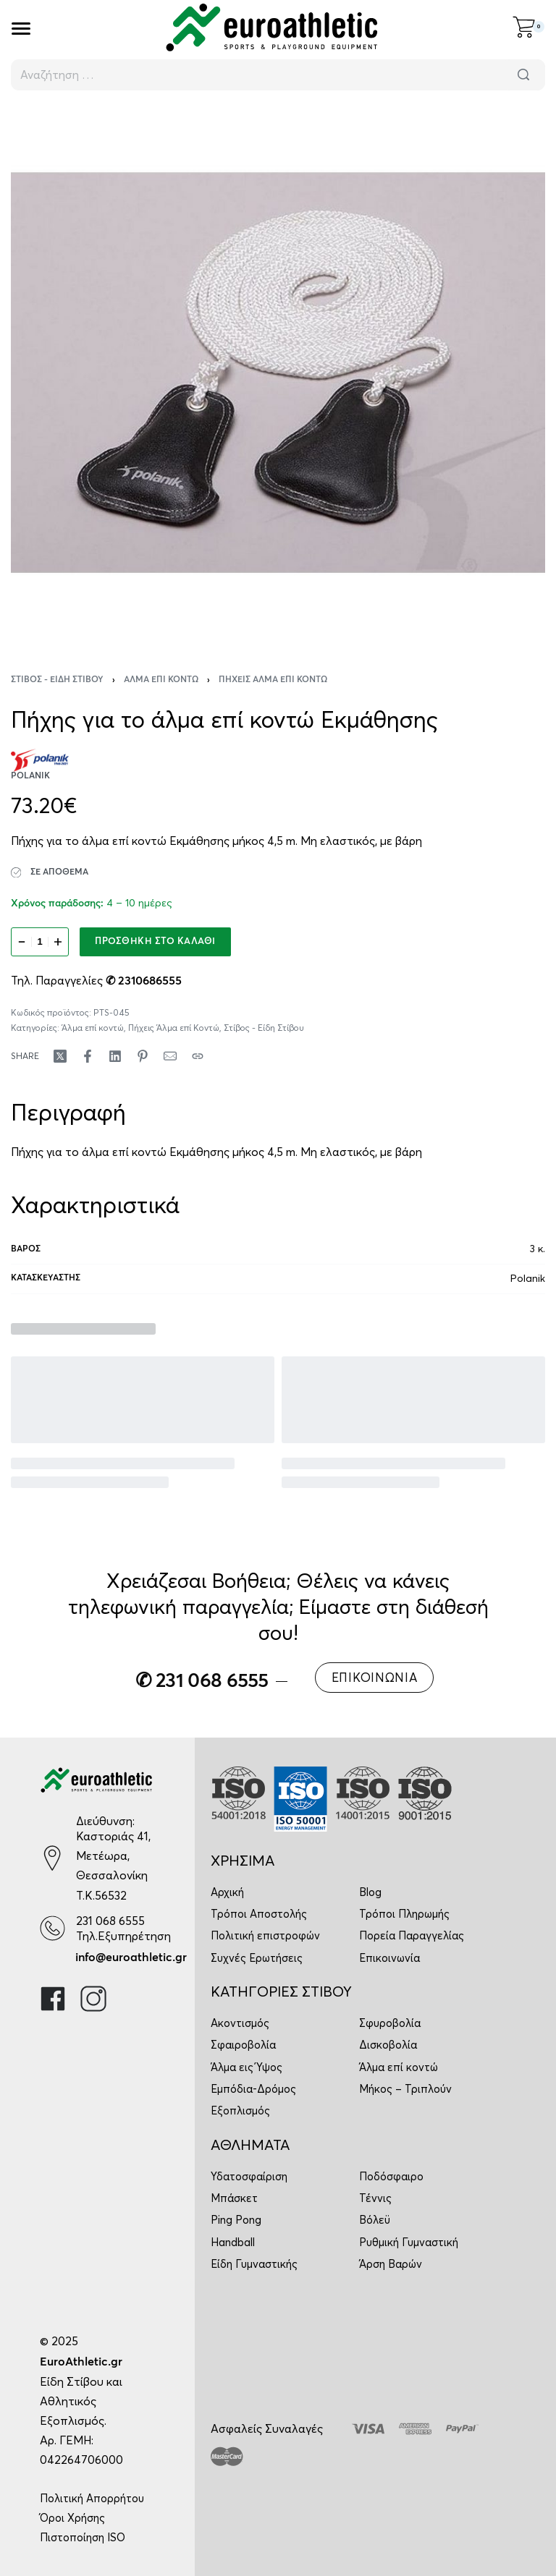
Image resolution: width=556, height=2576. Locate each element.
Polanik (527, 1278)
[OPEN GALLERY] (278, 372)
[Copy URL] (197, 1056)
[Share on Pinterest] (142, 1056)
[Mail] (170, 1056)
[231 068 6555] (52, 1928)
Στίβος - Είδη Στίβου (57, 680)
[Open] (21, 28)
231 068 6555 (110, 1920)
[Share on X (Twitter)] (60, 1056)
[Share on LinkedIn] (115, 1056)
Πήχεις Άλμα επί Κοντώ (273, 680)
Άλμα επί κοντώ (161, 680)
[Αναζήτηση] (523, 74)
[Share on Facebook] (87, 1056)
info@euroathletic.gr (131, 1957)
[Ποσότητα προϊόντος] (40, 941)
